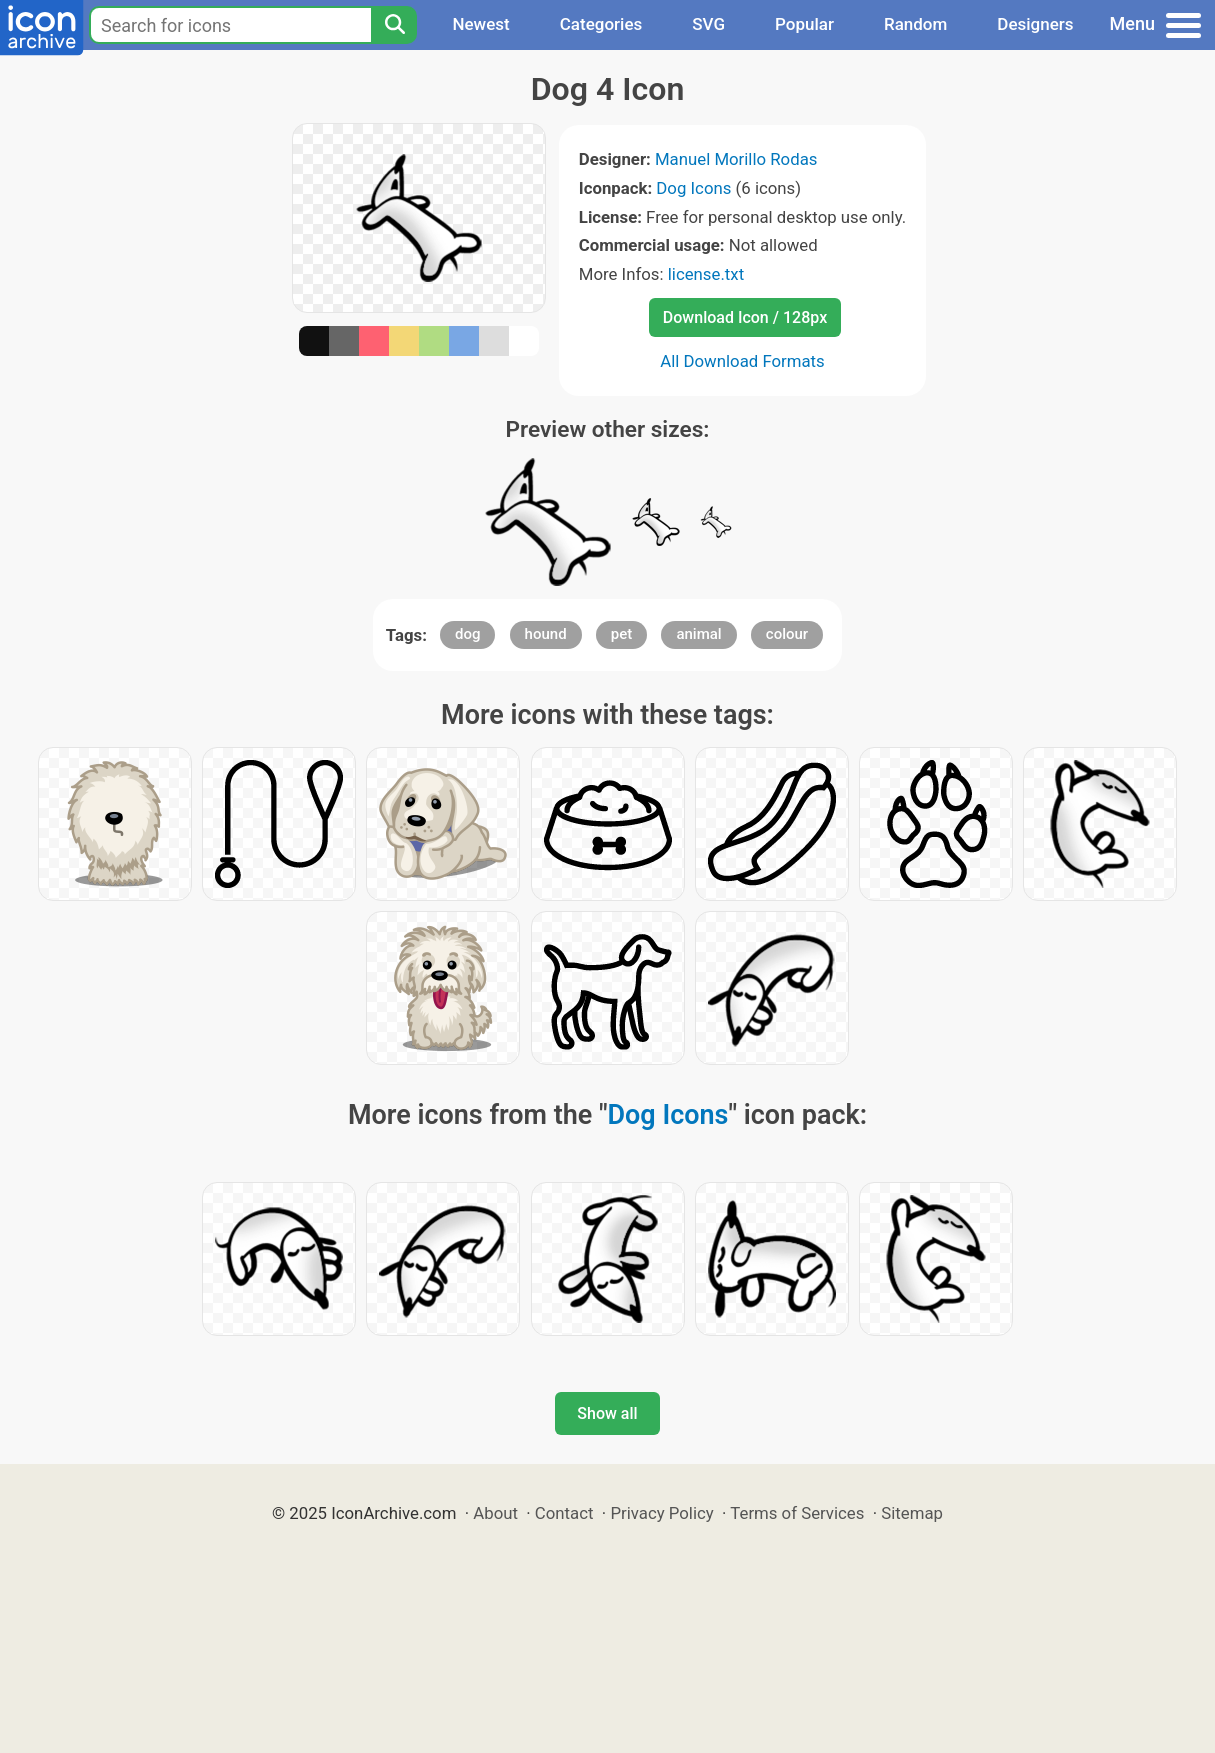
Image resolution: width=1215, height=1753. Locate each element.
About (495, 1513)
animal (698, 634)
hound (546, 634)
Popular (804, 24)
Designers (1035, 24)
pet (621, 634)
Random (915, 24)
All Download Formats (742, 361)
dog (467, 634)
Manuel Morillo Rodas (736, 159)
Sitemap (912, 1513)
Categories (601, 24)
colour (787, 634)
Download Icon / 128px (745, 317)
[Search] (394, 25)
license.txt (706, 274)
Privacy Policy (661, 1513)
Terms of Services (797, 1513)
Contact (564, 1513)
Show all (607, 1413)
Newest (480, 24)
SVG (708, 24)
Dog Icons (693, 188)
